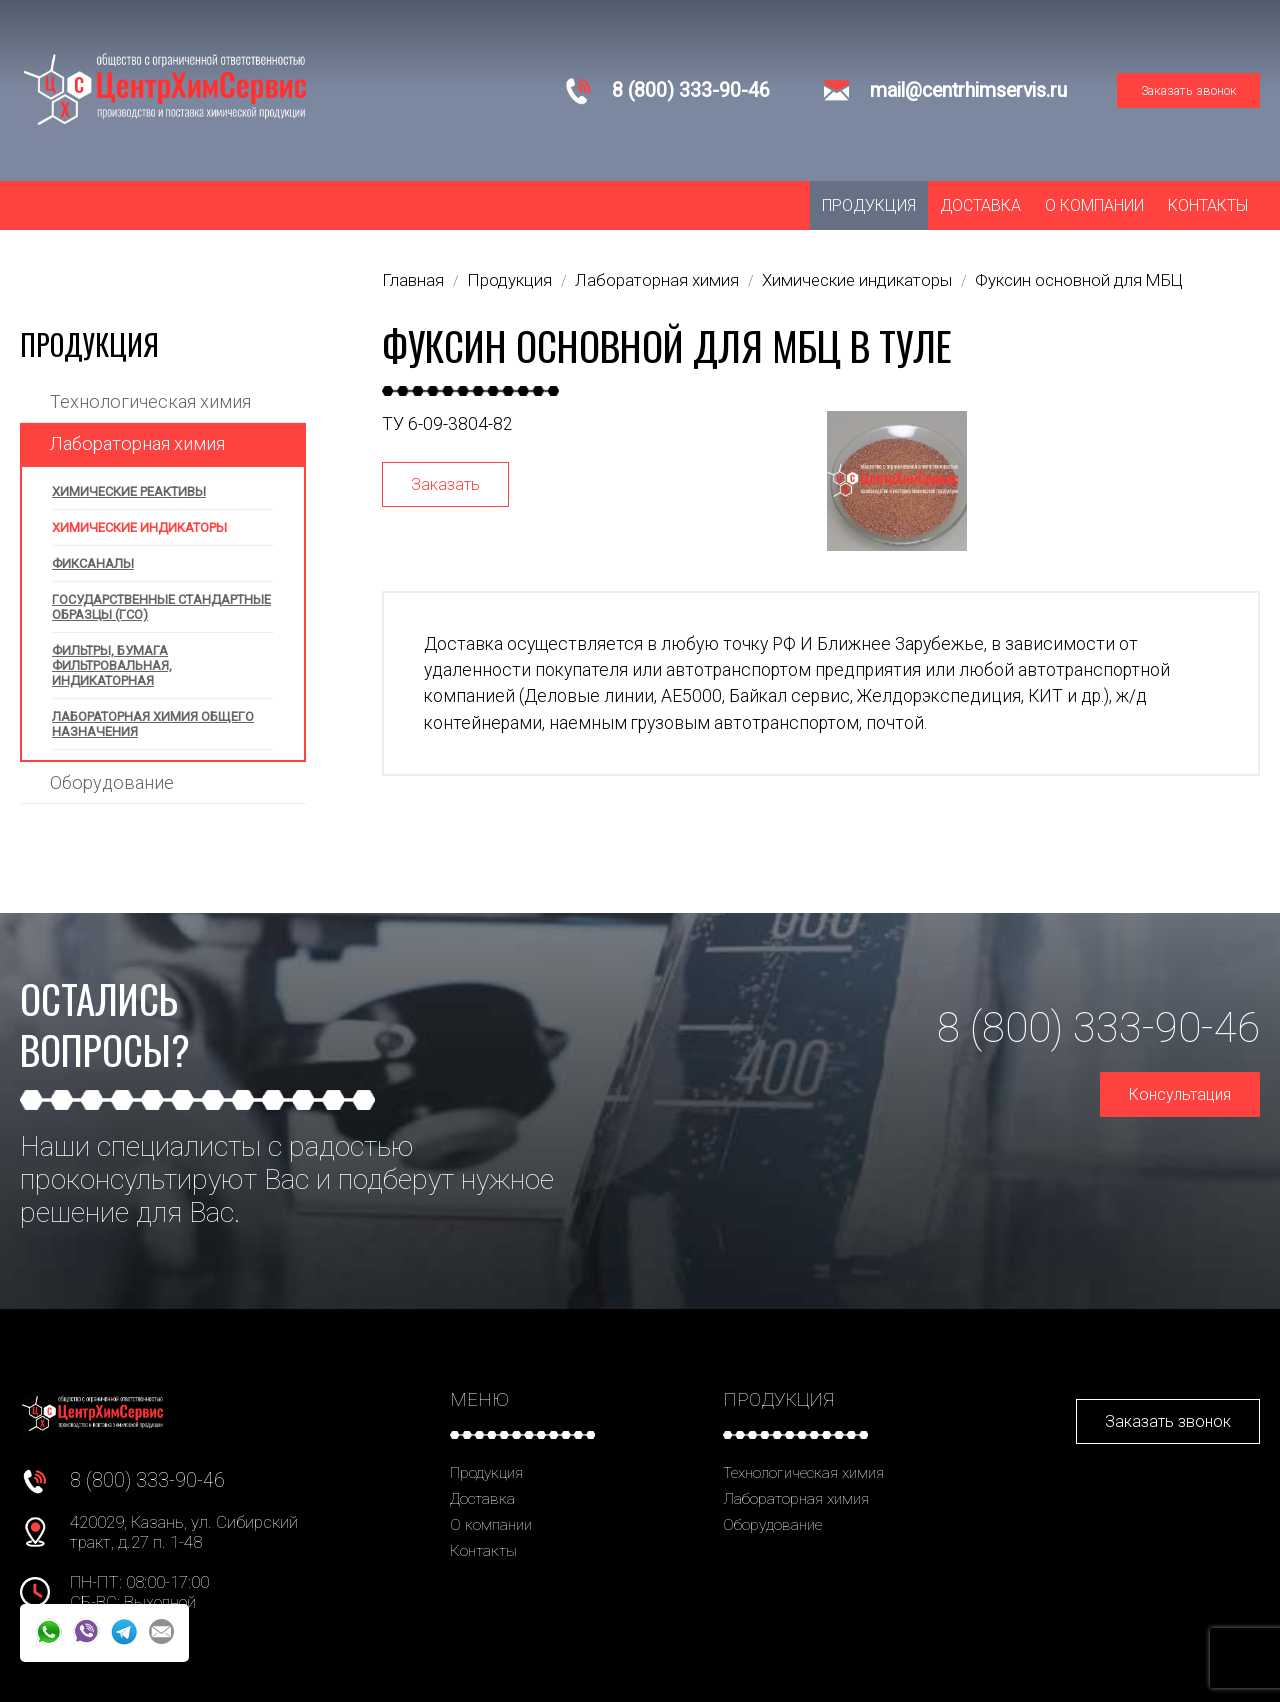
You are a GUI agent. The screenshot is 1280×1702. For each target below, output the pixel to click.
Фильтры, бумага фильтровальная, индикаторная (112, 665)
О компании (1094, 205)
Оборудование (112, 782)
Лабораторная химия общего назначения (153, 724)
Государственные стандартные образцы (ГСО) (161, 607)
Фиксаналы (93, 563)
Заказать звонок (1189, 90)
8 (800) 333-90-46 (691, 90)
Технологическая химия (150, 401)
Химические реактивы (129, 491)
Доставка (980, 205)
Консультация (1180, 1094)
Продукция (869, 205)
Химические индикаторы (139, 527)
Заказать (445, 484)
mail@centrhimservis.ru (968, 90)
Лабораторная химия (137, 443)
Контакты (1208, 205)
